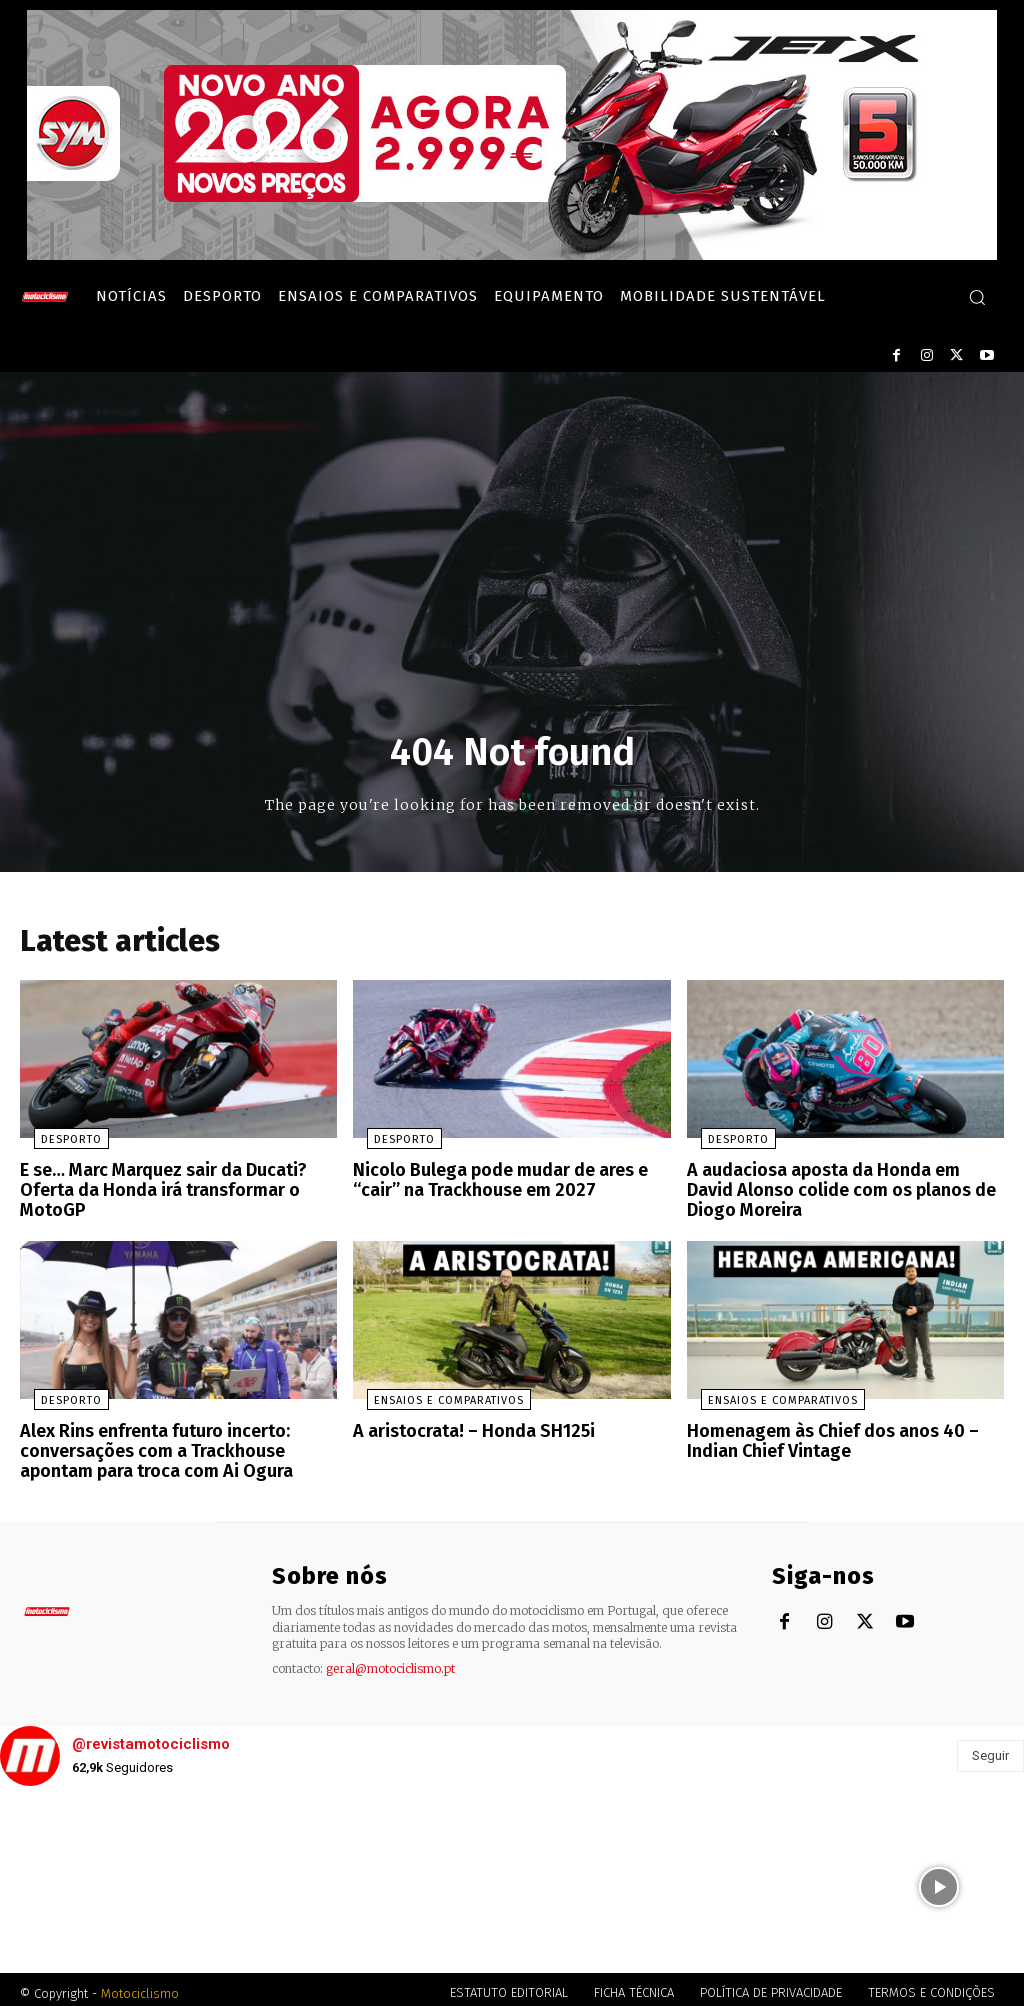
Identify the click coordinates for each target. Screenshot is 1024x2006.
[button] (977, 297)
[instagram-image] (85, 1879)
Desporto (57, 1145)
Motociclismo (140, 1985)
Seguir (990, 1747)
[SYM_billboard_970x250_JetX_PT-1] (512, 255)
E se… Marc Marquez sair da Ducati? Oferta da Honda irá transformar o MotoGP (154, 1193)
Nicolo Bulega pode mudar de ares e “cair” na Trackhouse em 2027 (492, 1184)
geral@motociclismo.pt (390, 1660)
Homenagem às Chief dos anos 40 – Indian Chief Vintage (824, 1438)
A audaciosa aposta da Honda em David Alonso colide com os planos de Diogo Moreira (836, 1193)
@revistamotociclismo (151, 1737)
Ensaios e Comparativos (435, 1399)
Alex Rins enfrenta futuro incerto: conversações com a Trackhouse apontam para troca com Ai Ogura (146, 1447)
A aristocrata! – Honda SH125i (464, 1429)
